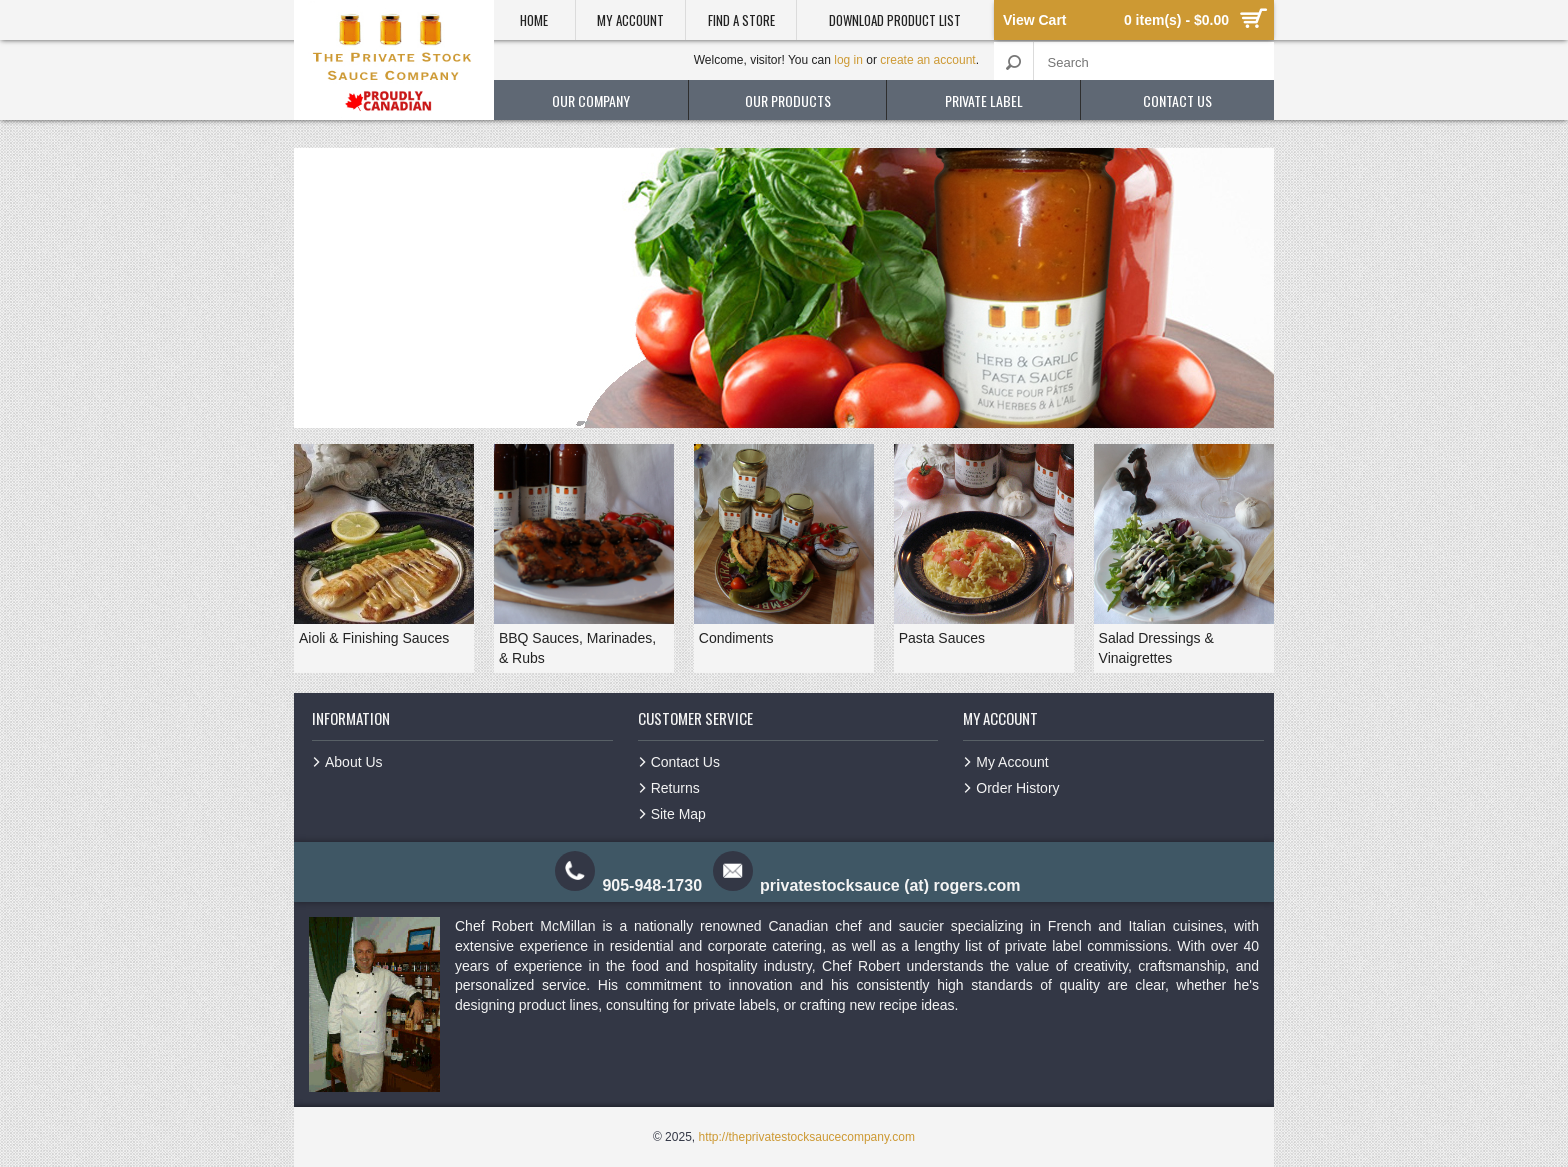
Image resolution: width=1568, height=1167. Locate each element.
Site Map (678, 814)
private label (984, 100)
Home (534, 20)
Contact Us (685, 762)
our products (788, 100)
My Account (630, 20)
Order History (1017, 788)
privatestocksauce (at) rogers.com (890, 885)
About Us (354, 762)
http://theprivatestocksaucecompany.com (806, 1137)
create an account (927, 60)
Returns (675, 788)
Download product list (895, 20)
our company (591, 100)
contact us (1177, 100)
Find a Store (741, 20)
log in (848, 60)
